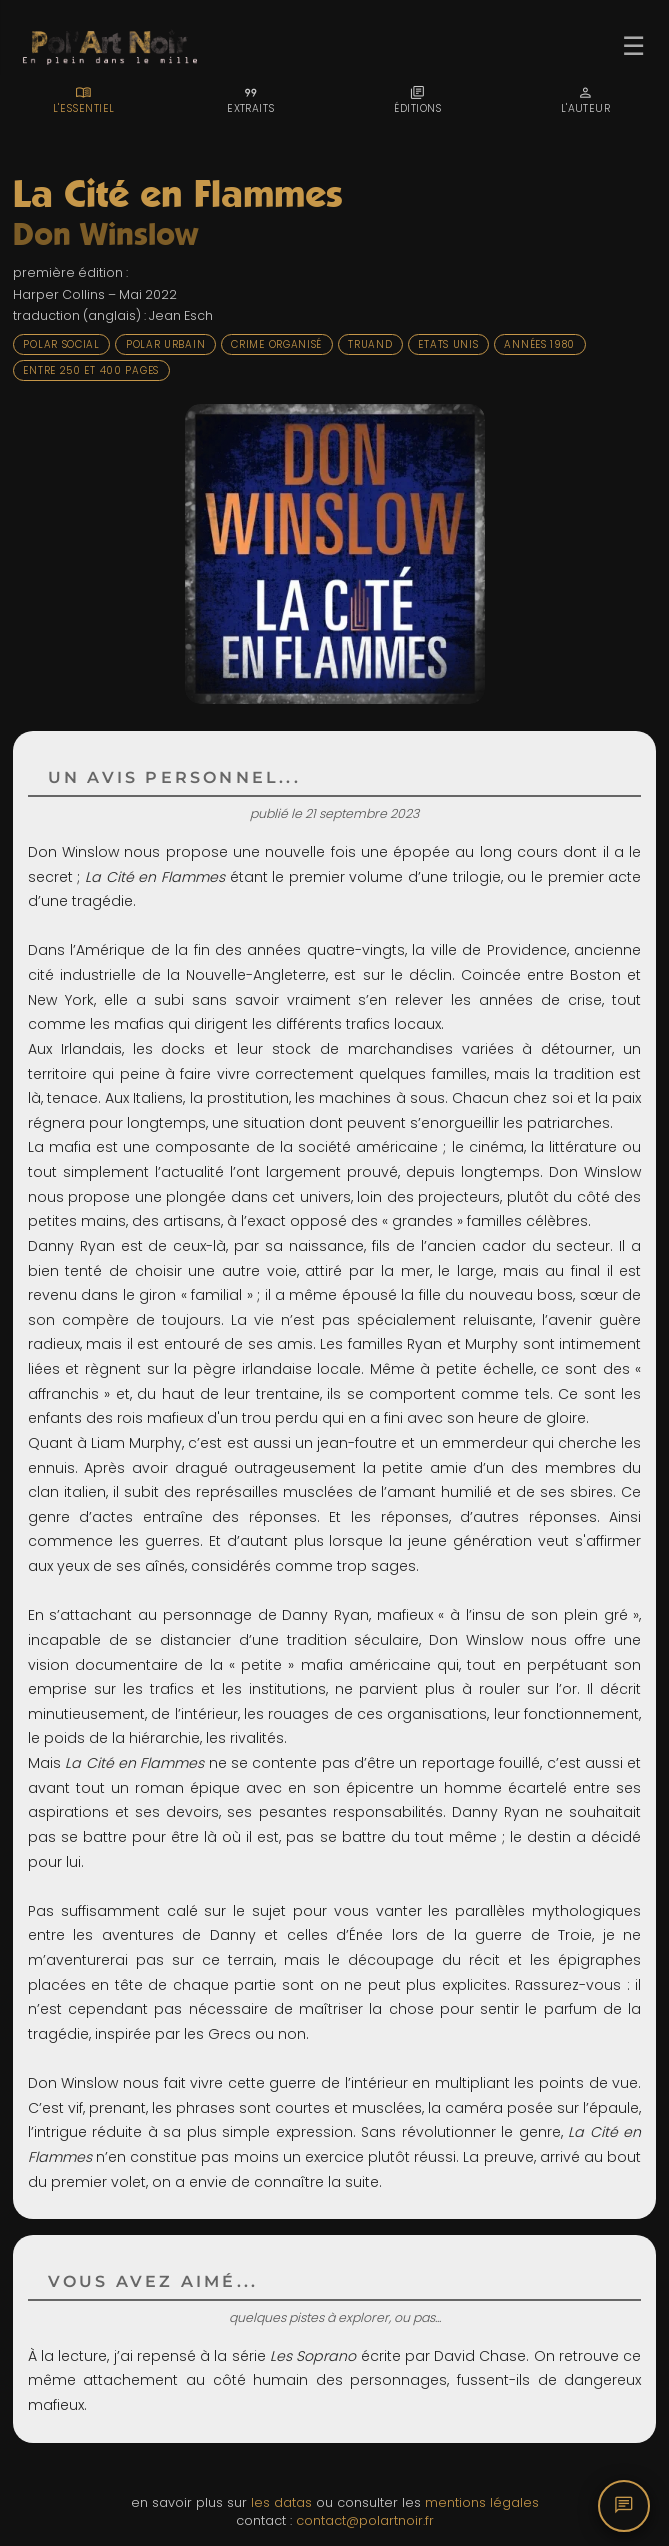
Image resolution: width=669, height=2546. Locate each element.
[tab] (83, 100)
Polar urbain (165, 344)
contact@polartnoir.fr (365, 2520)
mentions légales (482, 2502)
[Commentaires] (624, 2506)
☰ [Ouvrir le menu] (633, 46)
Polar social (61, 344)
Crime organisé (276, 344)
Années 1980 (539, 344)
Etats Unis (448, 344)
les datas (281, 2502)
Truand (370, 344)
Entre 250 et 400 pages (91, 370)
